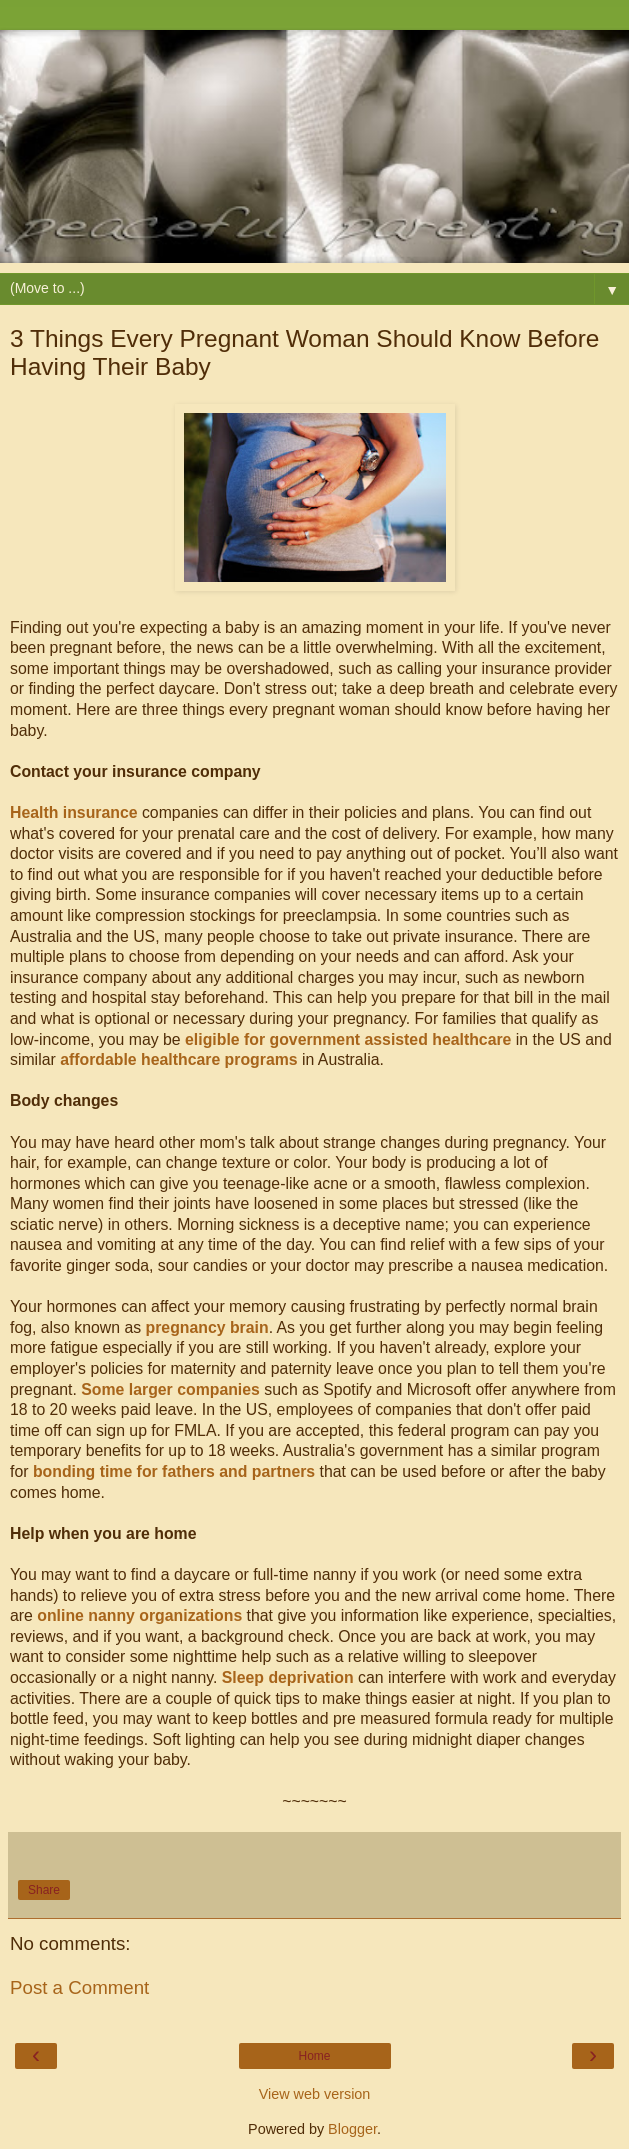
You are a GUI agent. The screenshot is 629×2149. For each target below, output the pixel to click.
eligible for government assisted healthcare (348, 1039)
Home (314, 2056)
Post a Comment (79, 1987)
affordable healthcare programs (179, 1059)
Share (44, 1890)
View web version (315, 2094)
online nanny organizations (139, 1615)
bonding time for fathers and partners (174, 1471)
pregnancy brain (207, 1327)
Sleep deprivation (288, 1677)
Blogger (352, 2129)
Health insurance (74, 812)
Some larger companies (170, 1389)
